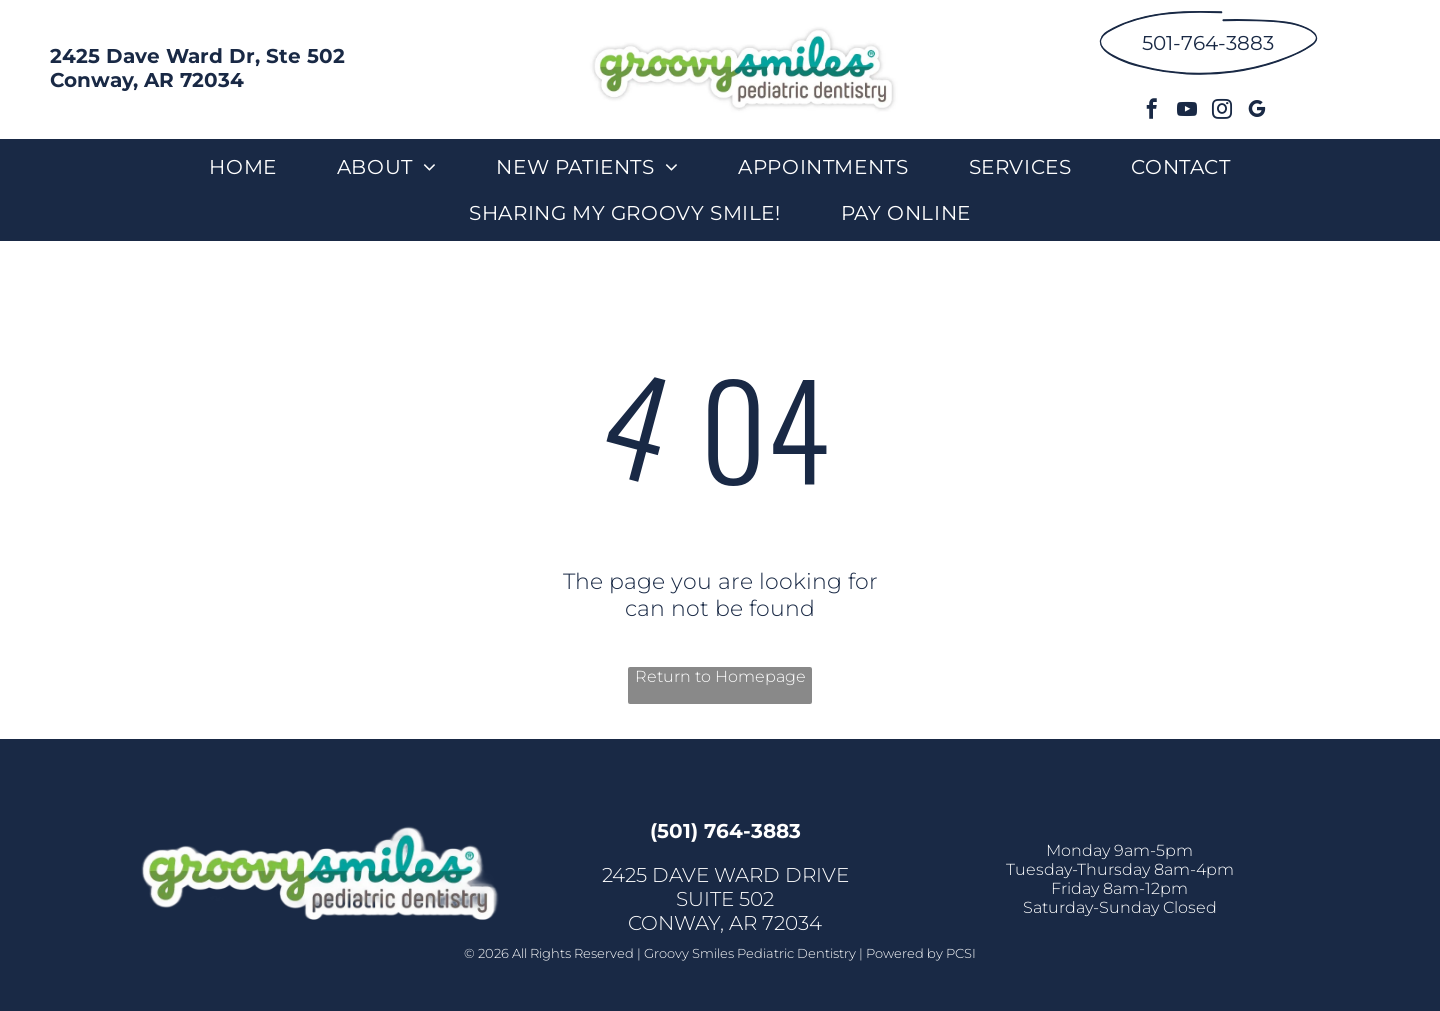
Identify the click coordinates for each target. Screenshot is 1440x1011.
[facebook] (1152, 111)
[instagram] (1222, 111)
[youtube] (1187, 111)
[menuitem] (242, 167)
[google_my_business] (1257, 111)
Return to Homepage (720, 676)
